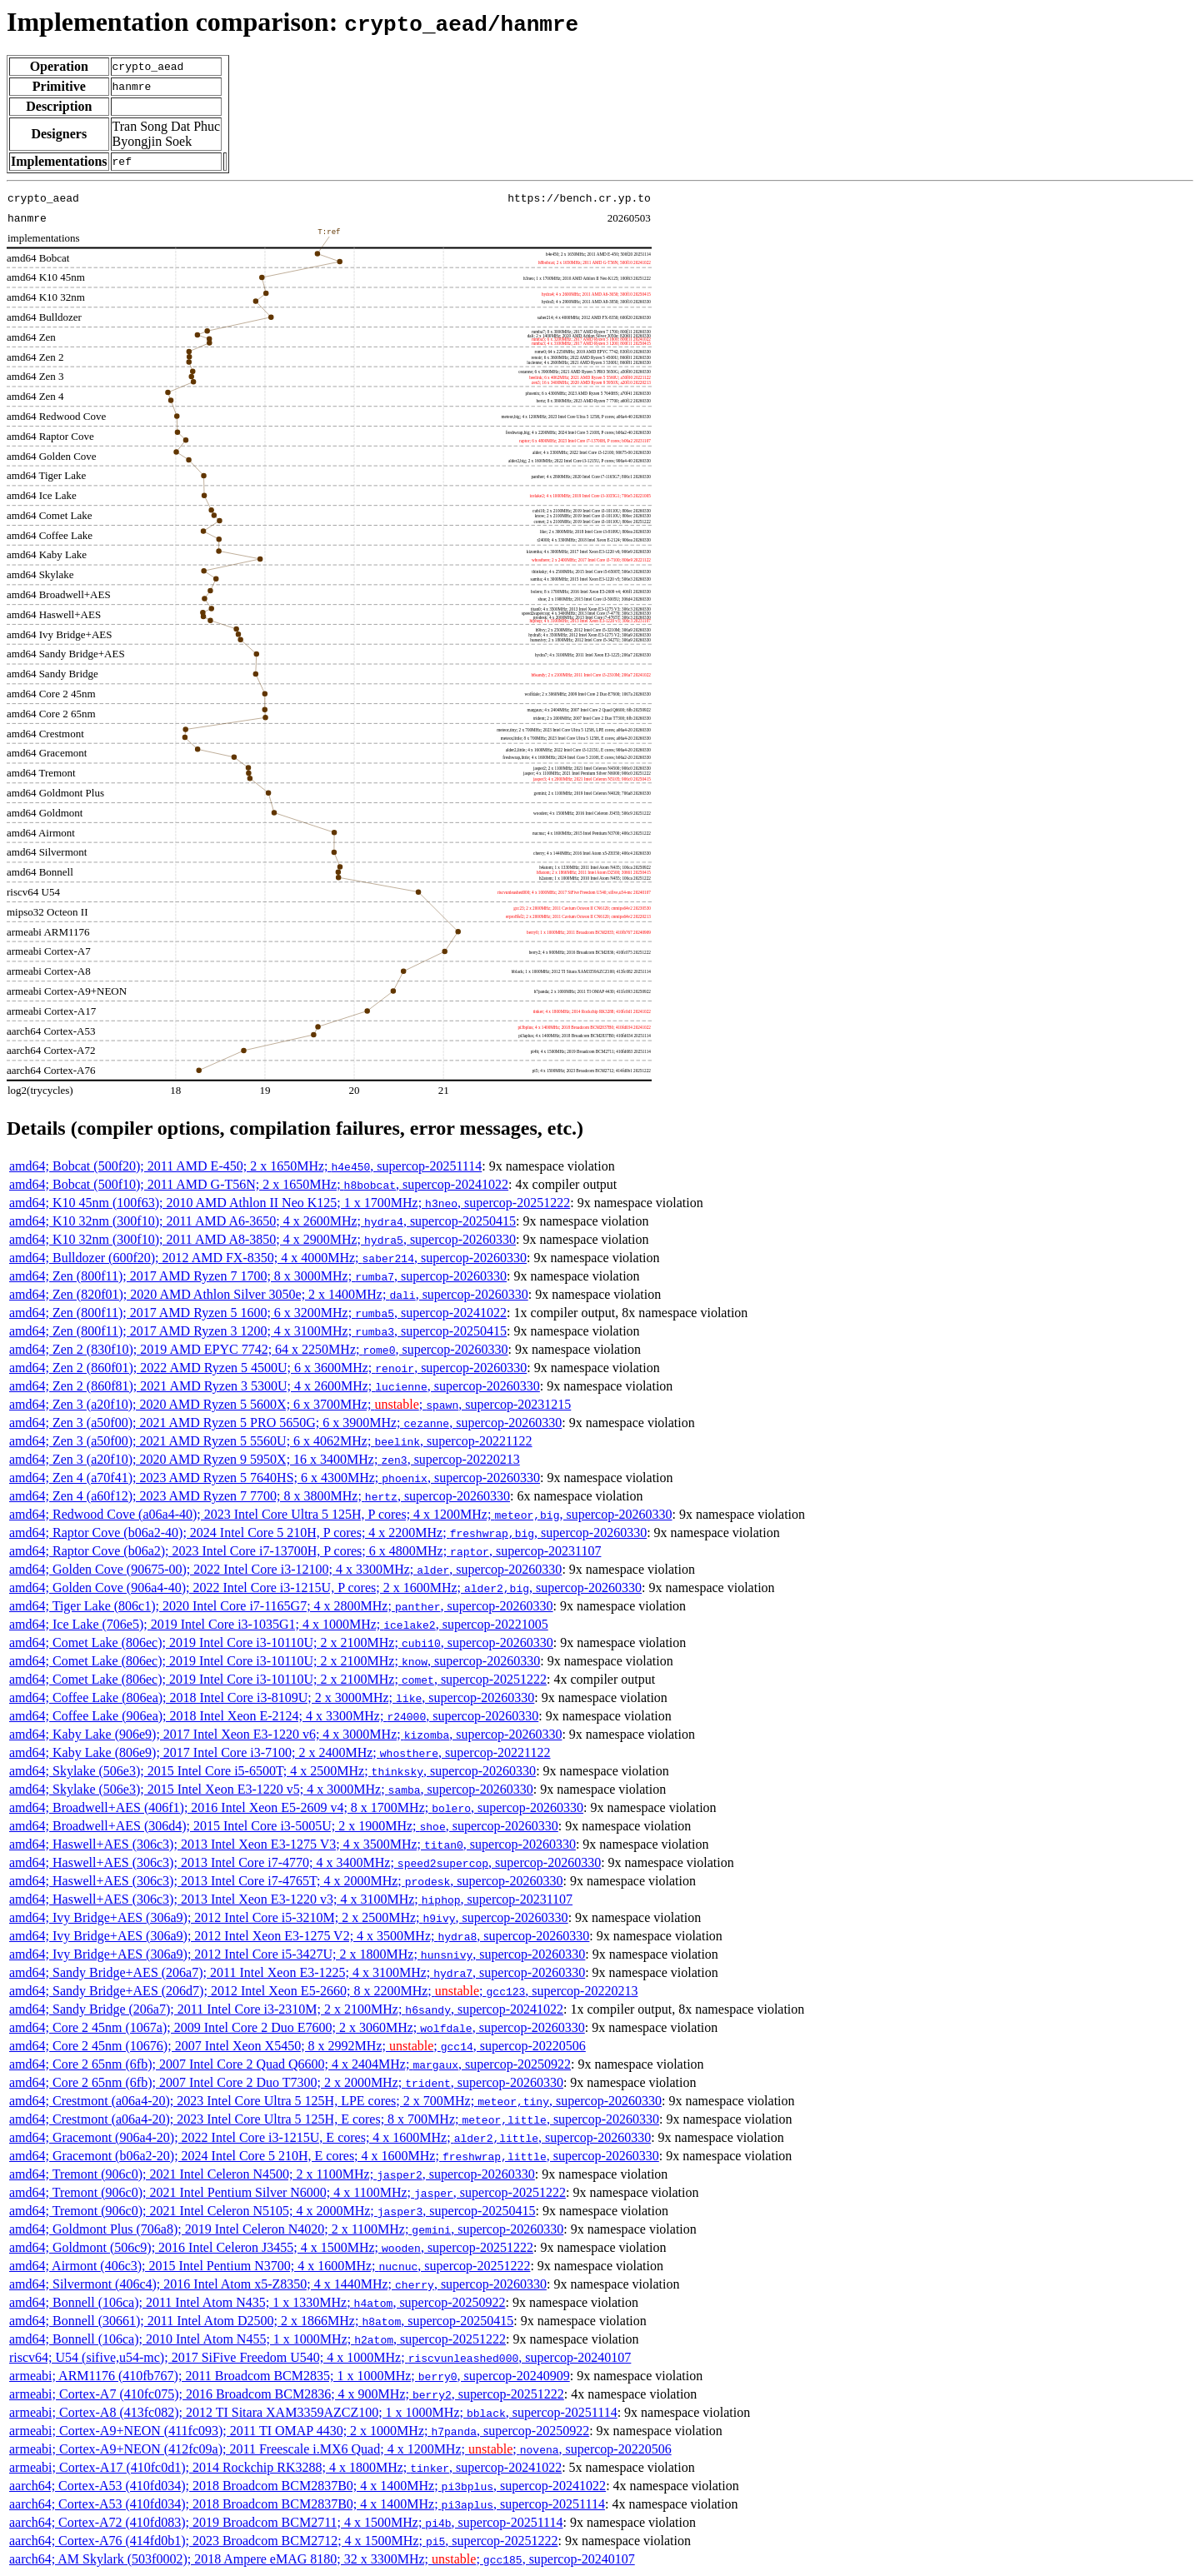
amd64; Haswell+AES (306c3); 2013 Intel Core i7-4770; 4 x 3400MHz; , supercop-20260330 (305, 1862)
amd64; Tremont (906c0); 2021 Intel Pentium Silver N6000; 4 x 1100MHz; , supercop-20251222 (287, 2192)
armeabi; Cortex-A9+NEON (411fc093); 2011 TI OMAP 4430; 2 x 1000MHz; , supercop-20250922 (299, 2431)
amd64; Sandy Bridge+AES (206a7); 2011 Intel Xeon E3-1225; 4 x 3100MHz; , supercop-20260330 (297, 1972)
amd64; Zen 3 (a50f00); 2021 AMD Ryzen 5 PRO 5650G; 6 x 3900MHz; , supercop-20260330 (285, 1422)
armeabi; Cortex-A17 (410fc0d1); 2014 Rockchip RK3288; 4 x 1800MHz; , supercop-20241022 (285, 2467)
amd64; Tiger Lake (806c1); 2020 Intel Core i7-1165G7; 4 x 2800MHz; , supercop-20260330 (281, 1606)
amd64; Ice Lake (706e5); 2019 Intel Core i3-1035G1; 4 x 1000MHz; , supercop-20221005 (278, 1624)
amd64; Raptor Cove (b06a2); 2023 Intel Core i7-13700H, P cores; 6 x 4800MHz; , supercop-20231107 (305, 1551)
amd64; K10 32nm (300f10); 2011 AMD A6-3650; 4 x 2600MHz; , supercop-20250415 (262, 1221)
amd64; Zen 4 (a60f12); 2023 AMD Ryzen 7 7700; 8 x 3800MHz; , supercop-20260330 (259, 1496)
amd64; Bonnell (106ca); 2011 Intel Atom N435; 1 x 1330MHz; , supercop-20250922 (257, 2302)
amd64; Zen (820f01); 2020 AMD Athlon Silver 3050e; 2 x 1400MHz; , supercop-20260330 (268, 1294)
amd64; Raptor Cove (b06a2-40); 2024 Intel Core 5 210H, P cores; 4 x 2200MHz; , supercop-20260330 (328, 1532)
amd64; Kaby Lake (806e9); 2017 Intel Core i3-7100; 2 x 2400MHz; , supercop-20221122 (280, 1752)
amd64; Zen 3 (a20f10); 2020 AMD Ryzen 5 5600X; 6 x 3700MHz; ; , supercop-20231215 (290, 1404)
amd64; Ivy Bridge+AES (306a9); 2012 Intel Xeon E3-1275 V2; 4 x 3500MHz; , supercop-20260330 (299, 1936)
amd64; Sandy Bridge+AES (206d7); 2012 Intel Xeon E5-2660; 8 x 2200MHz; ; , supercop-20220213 (323, 1991)
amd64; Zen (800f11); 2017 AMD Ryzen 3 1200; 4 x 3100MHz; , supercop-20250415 (258, 1331)
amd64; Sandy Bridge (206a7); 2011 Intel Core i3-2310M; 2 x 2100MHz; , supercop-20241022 (286, 2009)
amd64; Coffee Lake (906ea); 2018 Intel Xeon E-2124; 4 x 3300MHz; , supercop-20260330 (273, 1716)
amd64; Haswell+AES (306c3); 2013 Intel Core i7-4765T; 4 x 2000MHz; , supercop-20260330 (285, 1881)
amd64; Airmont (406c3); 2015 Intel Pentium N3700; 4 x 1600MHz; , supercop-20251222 (269, 2266)
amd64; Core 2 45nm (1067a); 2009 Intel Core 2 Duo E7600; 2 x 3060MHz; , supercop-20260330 (297, 2027)
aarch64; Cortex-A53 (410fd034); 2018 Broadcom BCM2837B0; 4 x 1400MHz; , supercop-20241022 (307, 2486)
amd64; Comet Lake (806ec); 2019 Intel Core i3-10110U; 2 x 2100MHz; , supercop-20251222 (278, 1679)
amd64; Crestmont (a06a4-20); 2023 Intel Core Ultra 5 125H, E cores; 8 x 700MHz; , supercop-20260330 (334, 2119)
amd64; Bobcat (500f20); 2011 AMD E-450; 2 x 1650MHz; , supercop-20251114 (245, 1166)
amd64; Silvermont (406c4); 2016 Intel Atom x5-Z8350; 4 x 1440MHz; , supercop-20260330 (278, 2284)
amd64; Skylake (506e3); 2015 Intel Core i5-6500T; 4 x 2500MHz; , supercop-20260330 (272, 1771)
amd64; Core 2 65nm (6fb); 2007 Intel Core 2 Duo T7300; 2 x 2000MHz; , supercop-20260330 (286, 2082)
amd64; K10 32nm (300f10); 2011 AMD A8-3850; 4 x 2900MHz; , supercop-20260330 (262, 1239)
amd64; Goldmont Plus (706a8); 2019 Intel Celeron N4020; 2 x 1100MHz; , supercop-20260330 (286, 2229)
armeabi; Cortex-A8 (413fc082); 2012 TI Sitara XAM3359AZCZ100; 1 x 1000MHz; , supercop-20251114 (313, 2412)
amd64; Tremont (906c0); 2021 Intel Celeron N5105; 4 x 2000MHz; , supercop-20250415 (272, 2211)
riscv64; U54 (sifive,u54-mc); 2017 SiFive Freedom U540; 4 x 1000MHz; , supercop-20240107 (320, 2357)
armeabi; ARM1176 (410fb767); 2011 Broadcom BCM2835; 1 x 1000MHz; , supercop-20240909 (289, 2376)
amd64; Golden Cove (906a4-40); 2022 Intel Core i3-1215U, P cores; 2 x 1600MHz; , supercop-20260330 (325, 1587)
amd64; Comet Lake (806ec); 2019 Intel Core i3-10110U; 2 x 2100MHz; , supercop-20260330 (281, 1642)
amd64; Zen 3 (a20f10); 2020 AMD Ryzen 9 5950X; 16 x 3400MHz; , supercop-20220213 (264, 1459)
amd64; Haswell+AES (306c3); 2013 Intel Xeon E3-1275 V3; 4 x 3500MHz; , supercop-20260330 (292, 1844)
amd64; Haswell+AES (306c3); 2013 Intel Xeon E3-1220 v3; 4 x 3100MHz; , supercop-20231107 (290, 1899)
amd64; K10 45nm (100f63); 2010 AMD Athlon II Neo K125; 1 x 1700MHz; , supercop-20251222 (289, 1203)
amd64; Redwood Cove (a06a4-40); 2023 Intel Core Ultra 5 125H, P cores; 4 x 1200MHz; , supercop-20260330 (340, 1514)
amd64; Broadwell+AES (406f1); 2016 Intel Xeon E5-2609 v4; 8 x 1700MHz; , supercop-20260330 (296, 1807)
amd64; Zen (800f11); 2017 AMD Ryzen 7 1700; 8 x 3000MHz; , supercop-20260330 (258, 1276)
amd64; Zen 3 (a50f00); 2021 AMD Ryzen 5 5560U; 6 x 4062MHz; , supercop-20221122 (270, 1441)
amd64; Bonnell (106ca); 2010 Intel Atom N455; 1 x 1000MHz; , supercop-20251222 (257, 2339)
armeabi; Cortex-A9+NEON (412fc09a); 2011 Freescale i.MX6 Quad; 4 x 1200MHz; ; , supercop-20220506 (340, 2449)
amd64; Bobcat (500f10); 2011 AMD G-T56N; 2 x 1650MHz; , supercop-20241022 (258, 1184)
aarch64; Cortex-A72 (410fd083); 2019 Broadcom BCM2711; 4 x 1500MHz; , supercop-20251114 (285, 2522)
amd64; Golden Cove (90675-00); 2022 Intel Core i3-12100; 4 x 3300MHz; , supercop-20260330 (285, 1569)
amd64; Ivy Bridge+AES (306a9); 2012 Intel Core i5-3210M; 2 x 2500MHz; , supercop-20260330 (288, 1917)
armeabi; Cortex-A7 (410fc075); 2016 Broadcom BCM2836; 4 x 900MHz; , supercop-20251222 (286, 2394)
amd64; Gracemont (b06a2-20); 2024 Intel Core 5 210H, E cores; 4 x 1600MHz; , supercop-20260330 (334, 2156)
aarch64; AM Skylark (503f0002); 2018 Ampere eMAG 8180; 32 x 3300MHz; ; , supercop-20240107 (322, 2559)
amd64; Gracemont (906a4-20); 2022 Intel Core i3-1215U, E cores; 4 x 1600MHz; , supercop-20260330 (330, 2137)
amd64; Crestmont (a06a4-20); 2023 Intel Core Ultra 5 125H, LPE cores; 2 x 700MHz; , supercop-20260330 (335, 2101)
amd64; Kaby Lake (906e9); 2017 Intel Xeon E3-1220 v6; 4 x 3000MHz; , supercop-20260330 (285, 1734)
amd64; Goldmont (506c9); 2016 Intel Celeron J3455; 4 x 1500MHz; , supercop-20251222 (271, 2247)
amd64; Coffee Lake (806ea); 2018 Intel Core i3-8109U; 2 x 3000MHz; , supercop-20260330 (271, 1697)
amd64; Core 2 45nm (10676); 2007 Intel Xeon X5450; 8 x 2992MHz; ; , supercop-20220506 (297, 2046)
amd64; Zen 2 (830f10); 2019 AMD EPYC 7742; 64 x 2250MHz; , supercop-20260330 (258, 1349)
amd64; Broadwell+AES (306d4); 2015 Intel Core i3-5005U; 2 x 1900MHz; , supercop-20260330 (283, 1826)
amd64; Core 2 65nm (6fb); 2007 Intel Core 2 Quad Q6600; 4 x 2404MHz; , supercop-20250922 (290, 2064)
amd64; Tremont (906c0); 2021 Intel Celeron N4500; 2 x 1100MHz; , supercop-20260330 (272, 2174)
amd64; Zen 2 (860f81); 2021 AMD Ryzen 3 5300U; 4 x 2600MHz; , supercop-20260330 (274, 1386)
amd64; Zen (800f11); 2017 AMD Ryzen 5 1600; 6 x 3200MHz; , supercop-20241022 (258, 1312)
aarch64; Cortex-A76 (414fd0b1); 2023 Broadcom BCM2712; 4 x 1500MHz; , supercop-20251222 (283, 2541)
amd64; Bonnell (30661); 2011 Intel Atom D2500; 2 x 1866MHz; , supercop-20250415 (261, 2321)
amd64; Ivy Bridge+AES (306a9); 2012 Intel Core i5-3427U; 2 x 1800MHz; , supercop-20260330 (297, 1954)
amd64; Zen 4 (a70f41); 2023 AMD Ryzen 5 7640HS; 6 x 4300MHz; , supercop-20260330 (274, 1477)
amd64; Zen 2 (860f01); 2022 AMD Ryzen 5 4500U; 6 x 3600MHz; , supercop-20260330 (268, 1367)
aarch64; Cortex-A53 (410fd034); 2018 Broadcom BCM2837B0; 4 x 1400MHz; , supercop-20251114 (307, 2504)
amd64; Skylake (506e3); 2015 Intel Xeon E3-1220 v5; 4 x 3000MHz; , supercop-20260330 (271, 1789)
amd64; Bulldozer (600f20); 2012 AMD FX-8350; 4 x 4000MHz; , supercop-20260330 (268, 1258)
